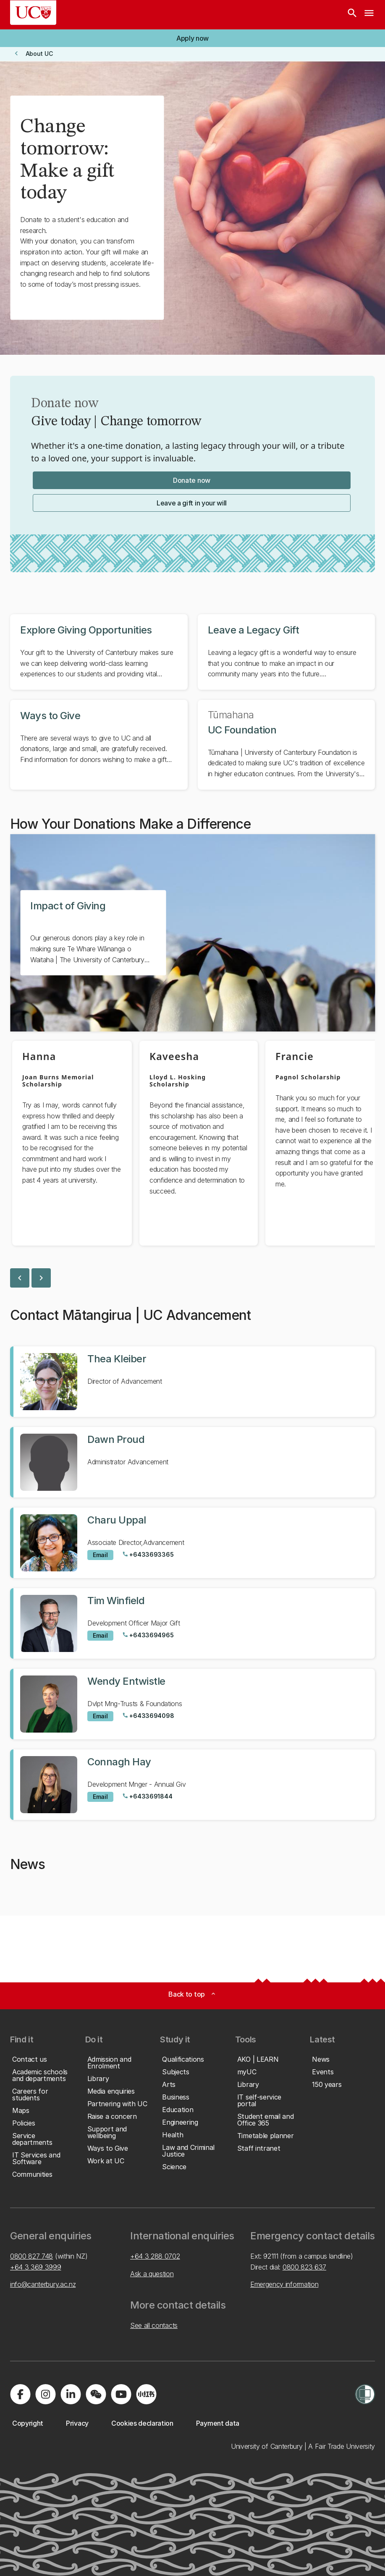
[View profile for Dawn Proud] (192, 1462)
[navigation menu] (369, 15)
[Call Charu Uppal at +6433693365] (148, 1555)
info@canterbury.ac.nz (43, 2284)
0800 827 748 (31, 2256)
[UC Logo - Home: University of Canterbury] (33, 12)
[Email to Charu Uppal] (100, 1555)
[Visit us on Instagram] (45, 2394)
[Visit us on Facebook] (20, 2394)
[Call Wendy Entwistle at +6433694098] (148, 1716)
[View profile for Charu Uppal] (192, 1543)
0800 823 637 (304, 2267)
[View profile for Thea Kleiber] (192, 1381)
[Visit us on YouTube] (121, 2394)
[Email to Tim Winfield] (100, 1636)
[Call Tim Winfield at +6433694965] (148, 1635)
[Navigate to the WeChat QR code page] (96, 2394)
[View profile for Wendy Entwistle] (192, 1704)
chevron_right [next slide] (41, 1278)
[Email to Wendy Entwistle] (100, 1716)
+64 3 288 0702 (155, 2256)
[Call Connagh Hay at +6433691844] (147, 1796)
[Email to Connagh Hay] (100, 1797)
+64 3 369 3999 (35, 2267)
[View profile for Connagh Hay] (192, 1784)
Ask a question (152, 2274)
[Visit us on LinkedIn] (70, 2394)
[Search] (352, 15)
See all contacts (154, 2325)
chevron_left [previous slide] (20, 1278)
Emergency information (284, 2284)
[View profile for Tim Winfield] (192, 1623)
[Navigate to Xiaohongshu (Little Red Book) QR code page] (146, 2394)
